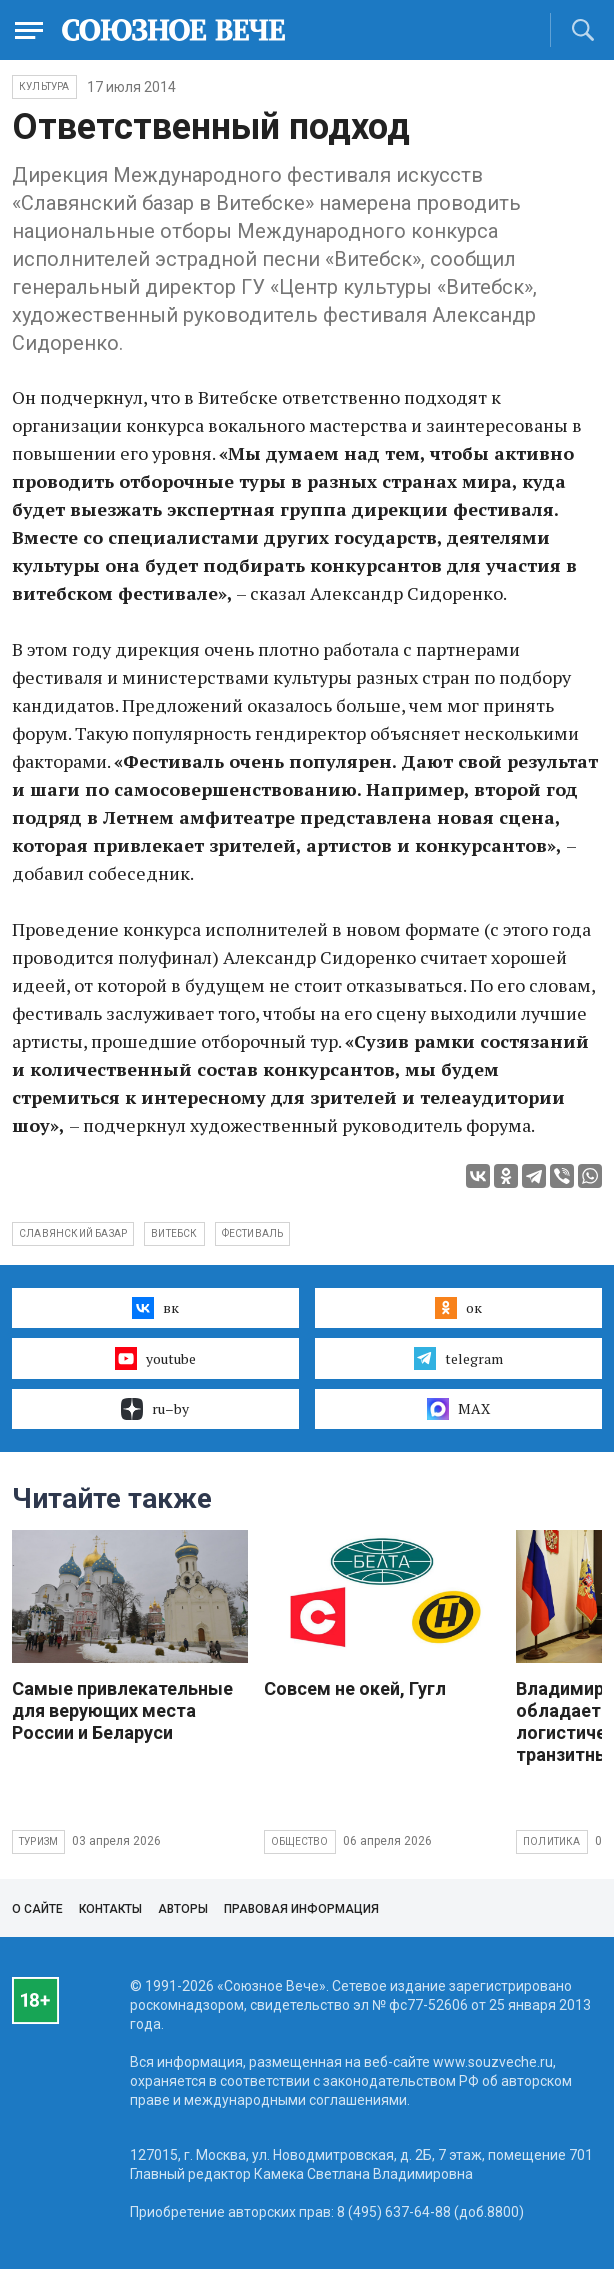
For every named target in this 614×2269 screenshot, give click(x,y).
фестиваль (253, 1233)
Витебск (174, 1233)
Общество (300, 1841)
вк (155, 1308)
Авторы (183, 1909)
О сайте (37, 1909)
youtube (155, 1358)
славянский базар (73, 1233)
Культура (44, 86)
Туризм (38, 1841)
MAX (458, 1409)
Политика (552, 1841)
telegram (458, 1358)
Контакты (110, 1909)
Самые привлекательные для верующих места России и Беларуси (122, 1710)
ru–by (155, 1409)
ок (458, 1308)
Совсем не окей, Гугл (355, 1688)
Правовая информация (301, 1909)
